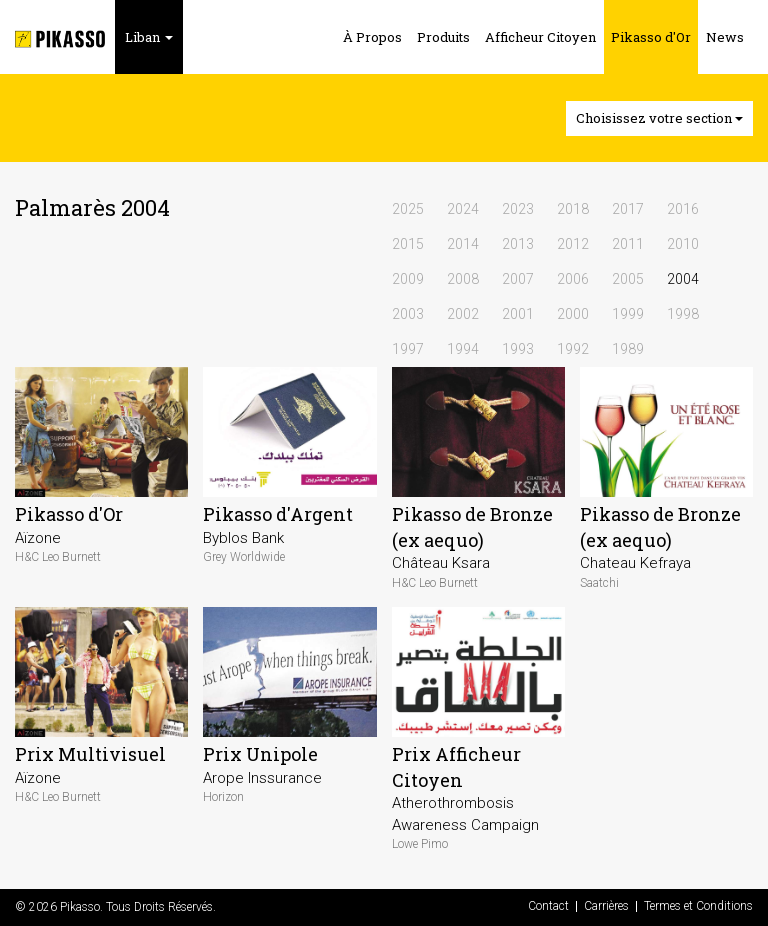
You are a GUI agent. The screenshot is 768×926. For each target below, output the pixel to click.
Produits (443, 37)
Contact (548, 906)
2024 (463, 209)
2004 (683, 279)
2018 (573, 209)
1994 (463, 349)
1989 (628, 349)
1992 (573, 349)
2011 (628, 244)
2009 (408, 279)
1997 (408, 349)
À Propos (372, 37)
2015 (408, 244)
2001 (518, 314)
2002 (463, 314)
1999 (628, 314)
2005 (628, 279)
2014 (463, 244)
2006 (573, 279)
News (725, 37)
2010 (683, 244)
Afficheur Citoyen (540, 37)
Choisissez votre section (659, 118)
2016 (683, 209)
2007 (518, 279)
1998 (683, 314)
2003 (408, 314)
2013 (518, 244)
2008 (463, 279)
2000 (573, 314)
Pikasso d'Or (651, 37)
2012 (573, 244)
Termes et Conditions (698, 906)
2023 (518, 209)
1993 (518, 349)
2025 (408, 209)
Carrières (606, 906)
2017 (628, 209)
